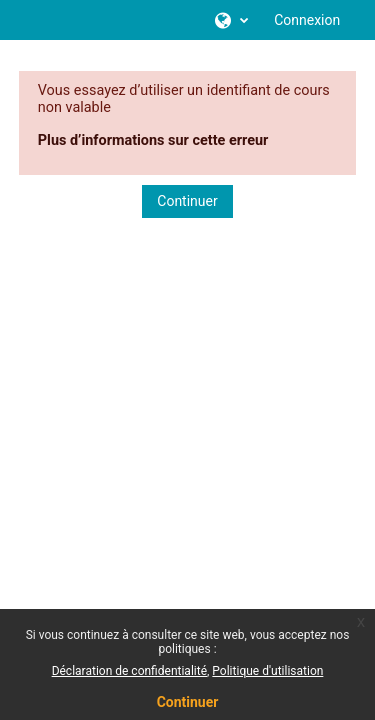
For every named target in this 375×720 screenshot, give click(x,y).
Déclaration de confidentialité (129, 671)
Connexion (307, 20)
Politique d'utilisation (267, 671)
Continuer (187, 201)
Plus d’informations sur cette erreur (153, 140)
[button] (230, 20)
